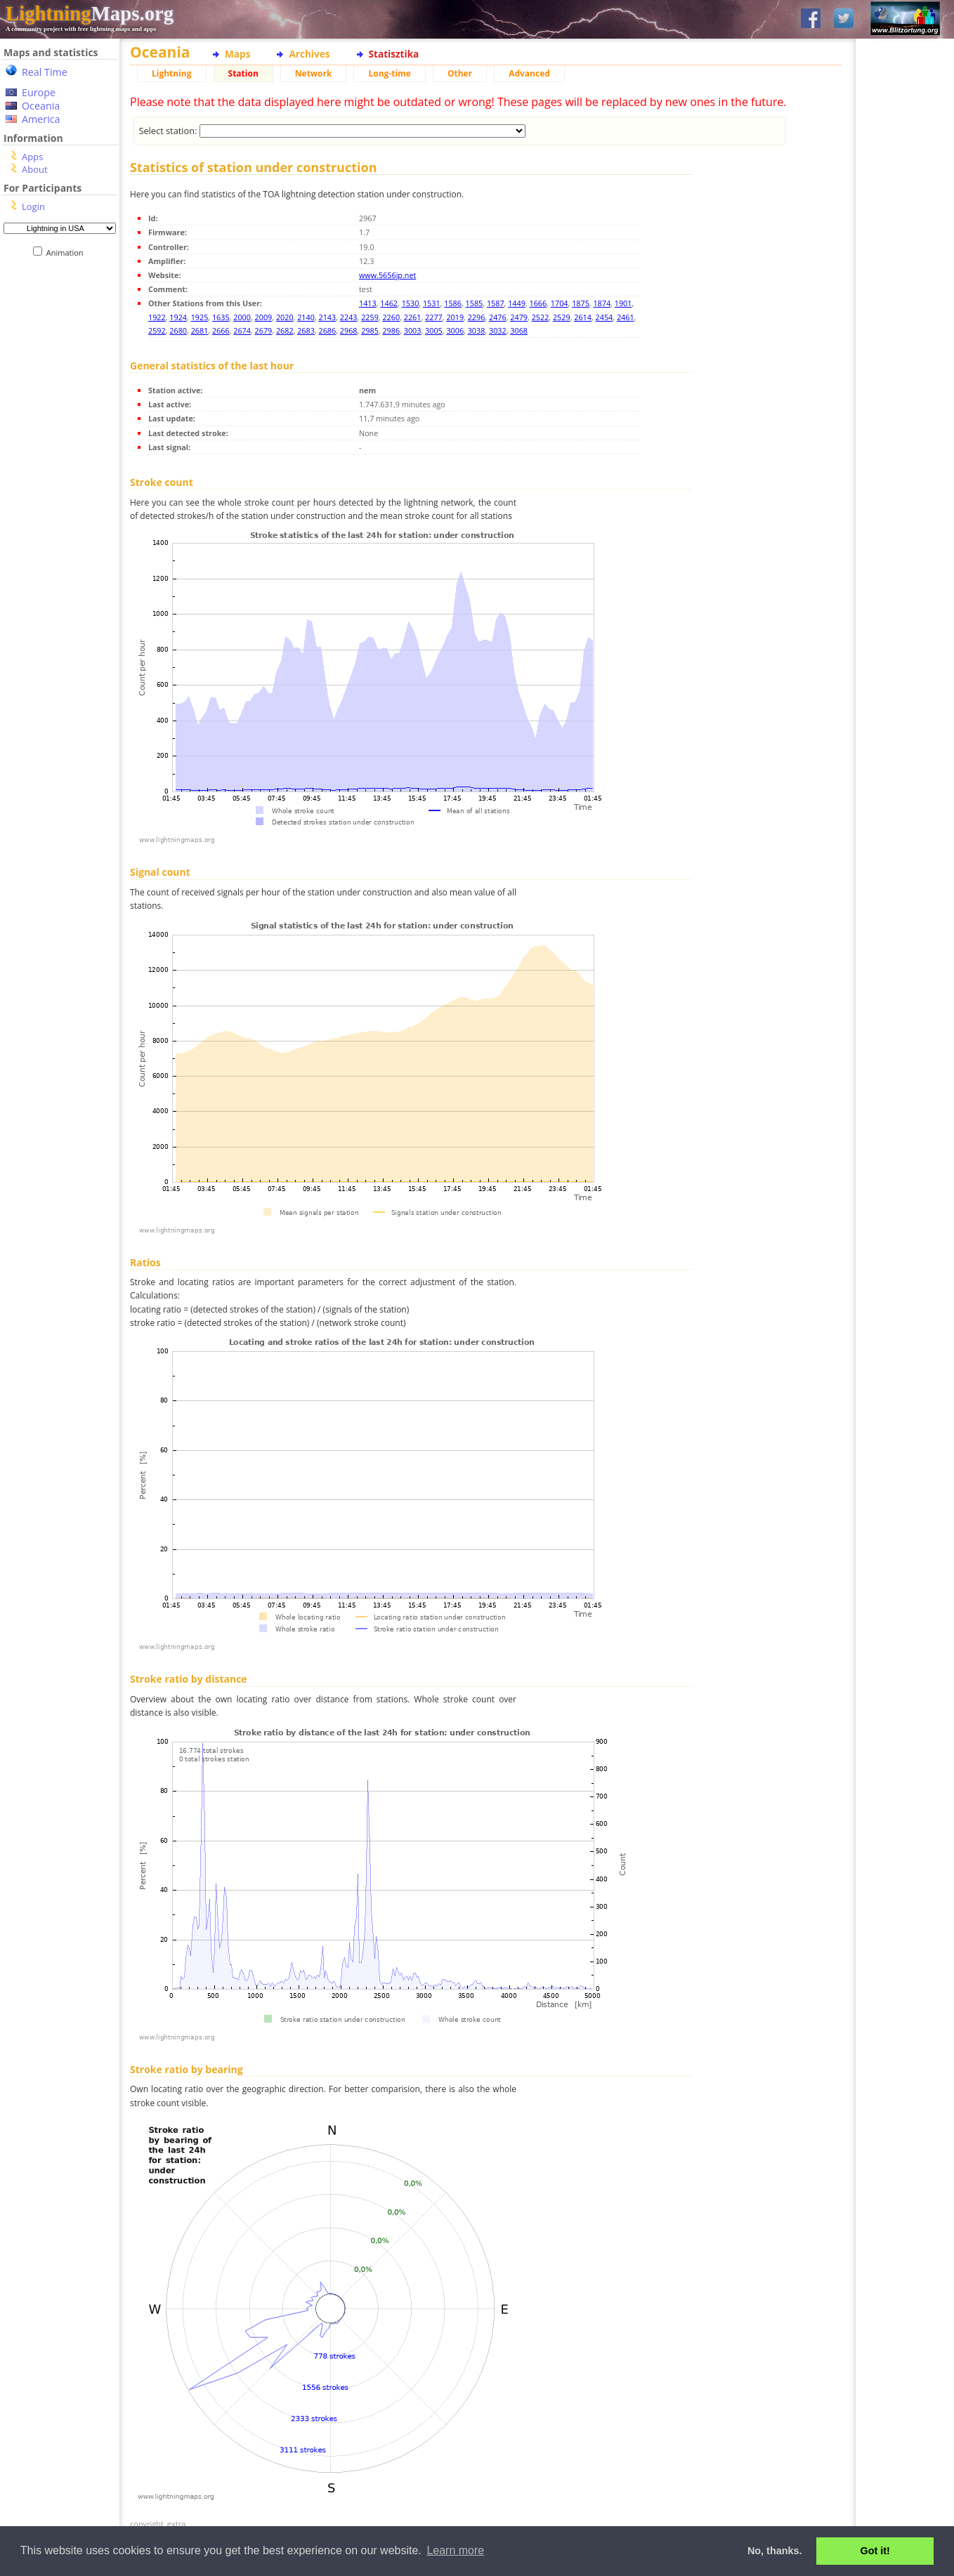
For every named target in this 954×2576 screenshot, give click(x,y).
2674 (242, 330)
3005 (434, 330)
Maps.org (90, 13)
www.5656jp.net (387, 275)
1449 (516, 303)
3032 (498, 330)
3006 (455, 330)
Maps (237, 53)
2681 (200, 330)
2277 (434, 317)
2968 (349, 330)
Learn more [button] (455, 2550)
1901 (623, 303)
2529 (561, 317)
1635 (221, 317)
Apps (32, 156)
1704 (559, 303)
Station (243, 73)
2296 (476, 317)
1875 (580, 303)
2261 (413, 317)
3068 (519, 330)
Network (313, 73)
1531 (431, 303)
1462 (389, 303)
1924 (178, 317)
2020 (285, 317)
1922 (157, 317)
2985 (370, 330)
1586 (453, 303)
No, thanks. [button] (774, 2550)
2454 (604, 317)
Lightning (172, 73)
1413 (368, 303)
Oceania (41, 105)
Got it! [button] (875, 2550)
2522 (540, 317)
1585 (474, 303)
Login (33, 206)
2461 (625, 317)
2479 (519, 317)
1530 (410, 303)
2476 (498, 317)
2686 (327, 330)
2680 (178, 330)
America (41, 119)
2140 (306, 317)
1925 (200, 317)
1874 (601, 303)
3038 (476, 330)
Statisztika (394, 53)
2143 (327, 317)
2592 (157, 330)
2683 (306, 330)
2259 (370, 317)
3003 (413, 330)
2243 (349, 317)
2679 (264, 330)
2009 (264, 317)
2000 (242, 317)
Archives (309, 53)
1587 (495, 303)
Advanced (529, 73)
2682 (285, 330)
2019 (455, 317)
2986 (391, 330)
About (35, 169)
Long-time (389, 73)
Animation (67, 252)
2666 (221, 330)
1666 (538, 303)
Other (459, 73)
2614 (583, 317)
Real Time (44, 72)
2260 (391, 317)
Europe (38, 92)
